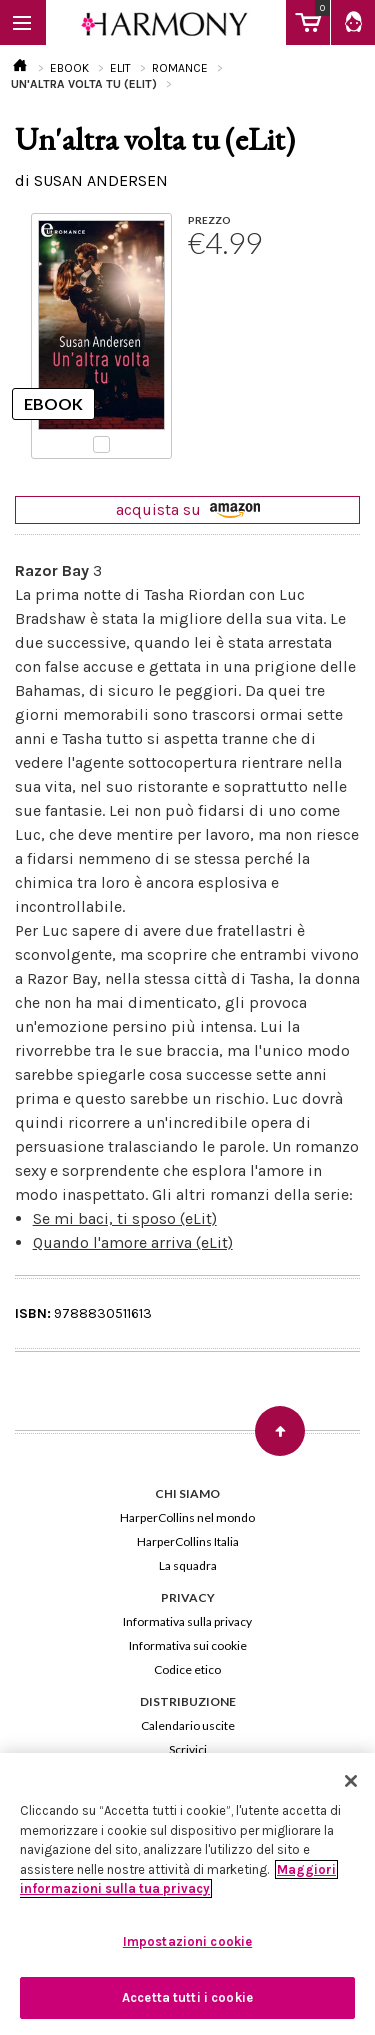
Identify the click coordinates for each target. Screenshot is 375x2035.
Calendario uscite (188, 1725)
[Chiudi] (351, 1781)
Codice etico (187, 1669)
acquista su (188, 509)
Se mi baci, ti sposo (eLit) (125, 1218)
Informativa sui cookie (188, 1645)
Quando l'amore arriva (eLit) (133, 1242)
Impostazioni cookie (187, 1941)
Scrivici (188, 1749)
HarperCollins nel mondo (187, 1517)
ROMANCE (180, 68)
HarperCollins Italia (188, 1541)
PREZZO (209, 220)
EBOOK (69, 68)
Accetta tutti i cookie (187, 1997)
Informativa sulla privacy (187, 1621)
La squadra (188, 1565)
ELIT (120, 68)
